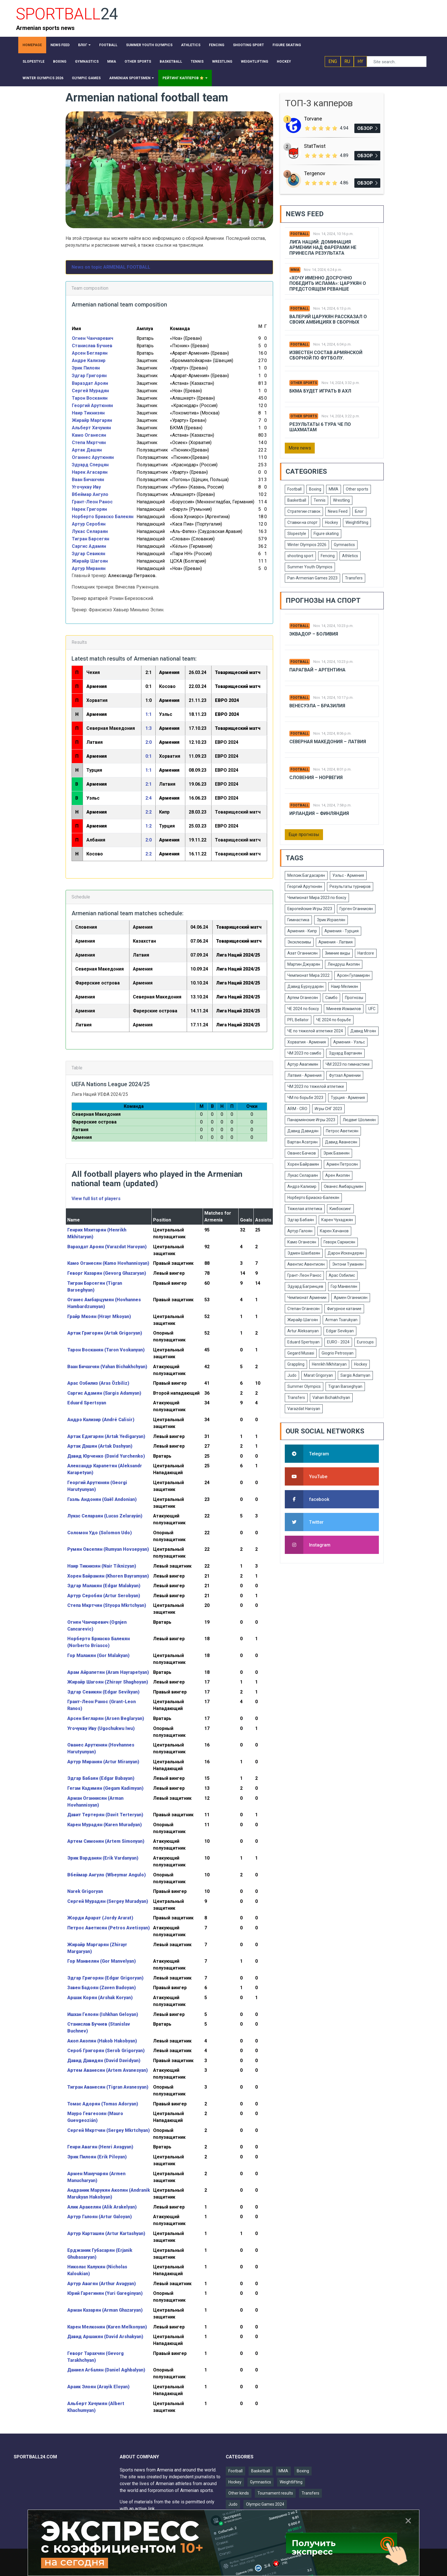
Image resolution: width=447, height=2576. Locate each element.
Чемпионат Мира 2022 (308, 975)
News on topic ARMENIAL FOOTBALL (111, 267)
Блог (359, 511)
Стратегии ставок (303, 511)
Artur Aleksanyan (303, 1331)
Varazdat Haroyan (303, 1408)
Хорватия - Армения (306, 1042)
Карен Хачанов (334, 1231)
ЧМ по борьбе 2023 (305, 1097)
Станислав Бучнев (92, 345)
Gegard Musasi (300, 1353)
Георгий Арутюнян (92, 405)
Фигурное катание (344, 1308)
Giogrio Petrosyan (337, 1353)
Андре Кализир (89, 360)
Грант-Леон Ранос (92, 501)
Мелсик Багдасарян (306, 875)
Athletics (350, 555)
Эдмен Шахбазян (303, 1253)
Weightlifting (357, 522)
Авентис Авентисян (306, 1264)
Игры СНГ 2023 (328, 1108)
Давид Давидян (302, 1131)
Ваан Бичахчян (88, 479)
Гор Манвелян (344, 1286)
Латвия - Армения (304, 1075)
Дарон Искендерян (346, 1253)
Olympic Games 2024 (265, 2504)
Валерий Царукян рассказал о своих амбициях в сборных (328, 319)
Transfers (354, 578)
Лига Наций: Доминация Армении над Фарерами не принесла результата (322, 247)
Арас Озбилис (342, 1275)
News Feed (338, 511)
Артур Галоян (299, 1231)
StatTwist (315, 146)
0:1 (148, 756)
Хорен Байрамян (303, 1164)
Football (299, 234)
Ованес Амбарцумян (343, 1186)
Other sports (303, 383)
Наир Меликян (344, 986)
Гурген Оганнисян (356, 908)
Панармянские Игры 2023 (311, 1120)
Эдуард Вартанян (345, 1053)
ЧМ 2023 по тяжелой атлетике (315, 1086)
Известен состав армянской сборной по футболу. (325, 355)
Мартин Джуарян (303, 964)
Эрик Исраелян (331, 920)
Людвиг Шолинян (359, 1120)
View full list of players (96, 1198)
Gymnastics (344, 544)
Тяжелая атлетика (304, 1208)
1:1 (148, 714)
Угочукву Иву (86, 487)
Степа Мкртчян (89, 442)
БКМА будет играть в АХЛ (320, 391)
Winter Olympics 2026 (306, 544)
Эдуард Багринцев (305, 1286)
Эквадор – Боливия (313, 634)
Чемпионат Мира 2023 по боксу (316, 897)
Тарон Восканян (89, 398)
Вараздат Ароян (90, 383)
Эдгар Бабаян (300, 1219)
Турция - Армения (348, 1097)
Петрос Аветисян (342, 1131)
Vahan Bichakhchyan (331, 1397)
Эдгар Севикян (88, 553)
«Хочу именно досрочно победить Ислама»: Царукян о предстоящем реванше (327, 283)
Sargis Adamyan (355, 1375)
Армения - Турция (341, 931)
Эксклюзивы (299, 942)
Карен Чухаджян (337, 1219)
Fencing (328, 555)
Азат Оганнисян (302, 953)
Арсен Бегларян (89, 353)
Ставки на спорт (302, 522)
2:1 (148, 784)
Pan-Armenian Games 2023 (312, 578)
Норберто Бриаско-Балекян (313, 1197)
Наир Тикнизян (88, 413)
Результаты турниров (350, 886)
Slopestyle (296, 533)
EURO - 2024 (338, 1342)
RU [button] (347, 61)
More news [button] (299, 448)
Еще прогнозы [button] (303, 834)
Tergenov (314, 173)
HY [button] (360, 61)
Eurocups (365, 1342)
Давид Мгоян (363, 1031)
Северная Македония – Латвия (327, 741)
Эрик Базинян (336, 1153)
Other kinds (238, 2493)
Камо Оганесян (89, 435)
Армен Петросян (342, 1164)
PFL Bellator (298, 1020)
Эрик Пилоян (86, 368)
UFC (371, 1008)
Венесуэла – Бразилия (317, 705)
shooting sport (300, 555)
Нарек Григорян (89, 509)
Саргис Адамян (89, 546)
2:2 (148, 812)
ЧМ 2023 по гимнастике (348, 1064)
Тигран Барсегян (90, 539)
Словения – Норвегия (316, 777)
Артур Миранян (88, 568)
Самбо (331, 997)
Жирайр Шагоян (90, 561)
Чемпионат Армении (306, 1297)
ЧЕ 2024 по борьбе (333, 1020)
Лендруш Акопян (344, 964)
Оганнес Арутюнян (93, 457)
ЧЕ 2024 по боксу (303, 1008)
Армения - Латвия (335, 942)
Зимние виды (337, 953)
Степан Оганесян (303, 1308)
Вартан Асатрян (302, 1142)
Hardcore (365, 953)
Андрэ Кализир (301, 1186)
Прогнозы (354, 997)
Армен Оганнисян (350, 1297)
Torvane (313, 119)
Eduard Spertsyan (303, 1342)
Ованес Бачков (301, 1153)
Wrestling (341, 500)
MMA (294, 270)
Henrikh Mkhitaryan (329, 1364)
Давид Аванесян (341, 1142)
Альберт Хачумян (91, 427)
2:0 (148, 742)
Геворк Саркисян (339, 1242)
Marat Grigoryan (318, 1375)
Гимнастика (298, 920)
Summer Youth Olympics (309, 567)
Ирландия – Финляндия (319, 813)
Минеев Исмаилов (343, 1008)
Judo (291, 1375)
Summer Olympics (304, 1386)
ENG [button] (332, 61)
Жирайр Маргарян (92, 420)
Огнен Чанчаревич (92, 338)
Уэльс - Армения (348, 875)
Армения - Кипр (302, 931)
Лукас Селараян (90, 531)
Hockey (331, 522)
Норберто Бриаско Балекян (102, 516)
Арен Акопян (337, 1175)
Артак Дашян (87, 450)
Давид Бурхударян (305, 986)
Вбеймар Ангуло (90, 494)
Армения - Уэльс (349, 1042)
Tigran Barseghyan (345, 1386)
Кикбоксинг (340, 1208)
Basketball (296, 500)
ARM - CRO (297, 1108)
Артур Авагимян (302, 1064)
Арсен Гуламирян (353, 975)
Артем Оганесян (302, 997)
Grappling (295, 1364)
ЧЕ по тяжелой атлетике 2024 (315, 1031)
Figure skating (326, 533)
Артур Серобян (88, 524)
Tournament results (275, 2493)
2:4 (148, 798)
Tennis (320, 500)
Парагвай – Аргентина (317, 670)
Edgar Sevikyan (340, 1331)
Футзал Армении (345, 1075)
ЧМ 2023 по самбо (304, 1053)
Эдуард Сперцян (90, 464)
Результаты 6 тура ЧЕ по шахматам (320, 427)
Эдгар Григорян (89, 375)
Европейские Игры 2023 (309, 908)
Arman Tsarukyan (341, 1319)
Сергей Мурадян (90, 390)
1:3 (148, 728)
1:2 (148, 826)
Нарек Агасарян (89, 472)
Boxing (315, 489)
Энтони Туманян (347, 1264)
